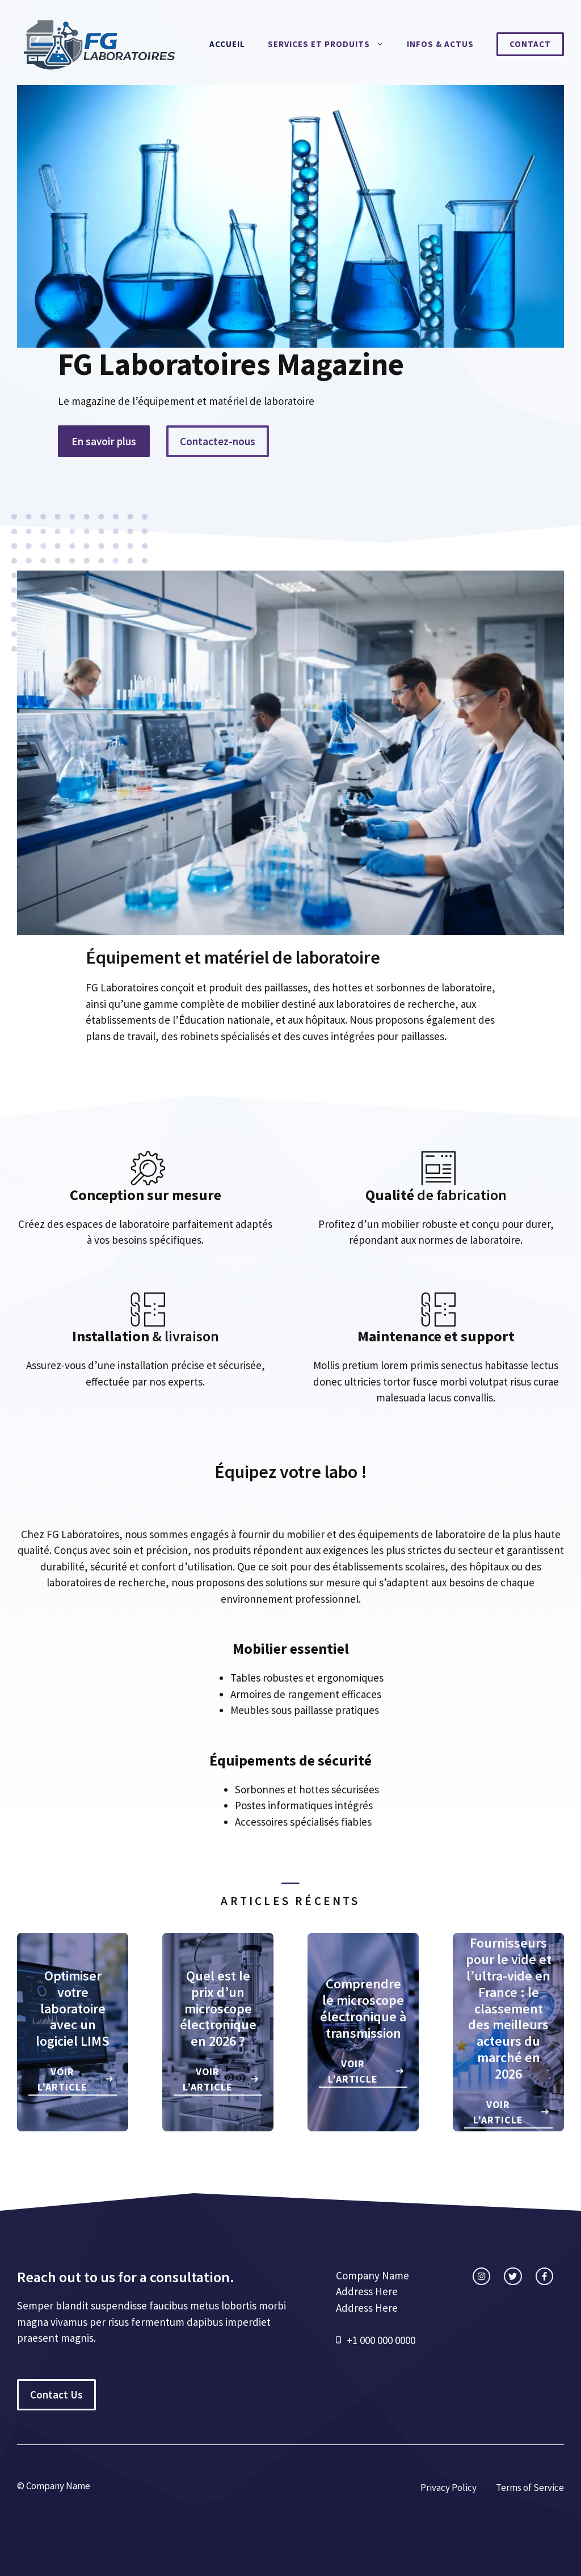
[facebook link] (544, 2276)
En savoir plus (103, 441)
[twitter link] (512, 2276)
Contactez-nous (217, 441)
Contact (530, 44)
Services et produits (331, 44)
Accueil (227, 44)
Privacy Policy (448, 2487)
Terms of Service (530, 2487)
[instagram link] (481, 2276)
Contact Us (56, 2394)
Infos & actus (440, 44)
